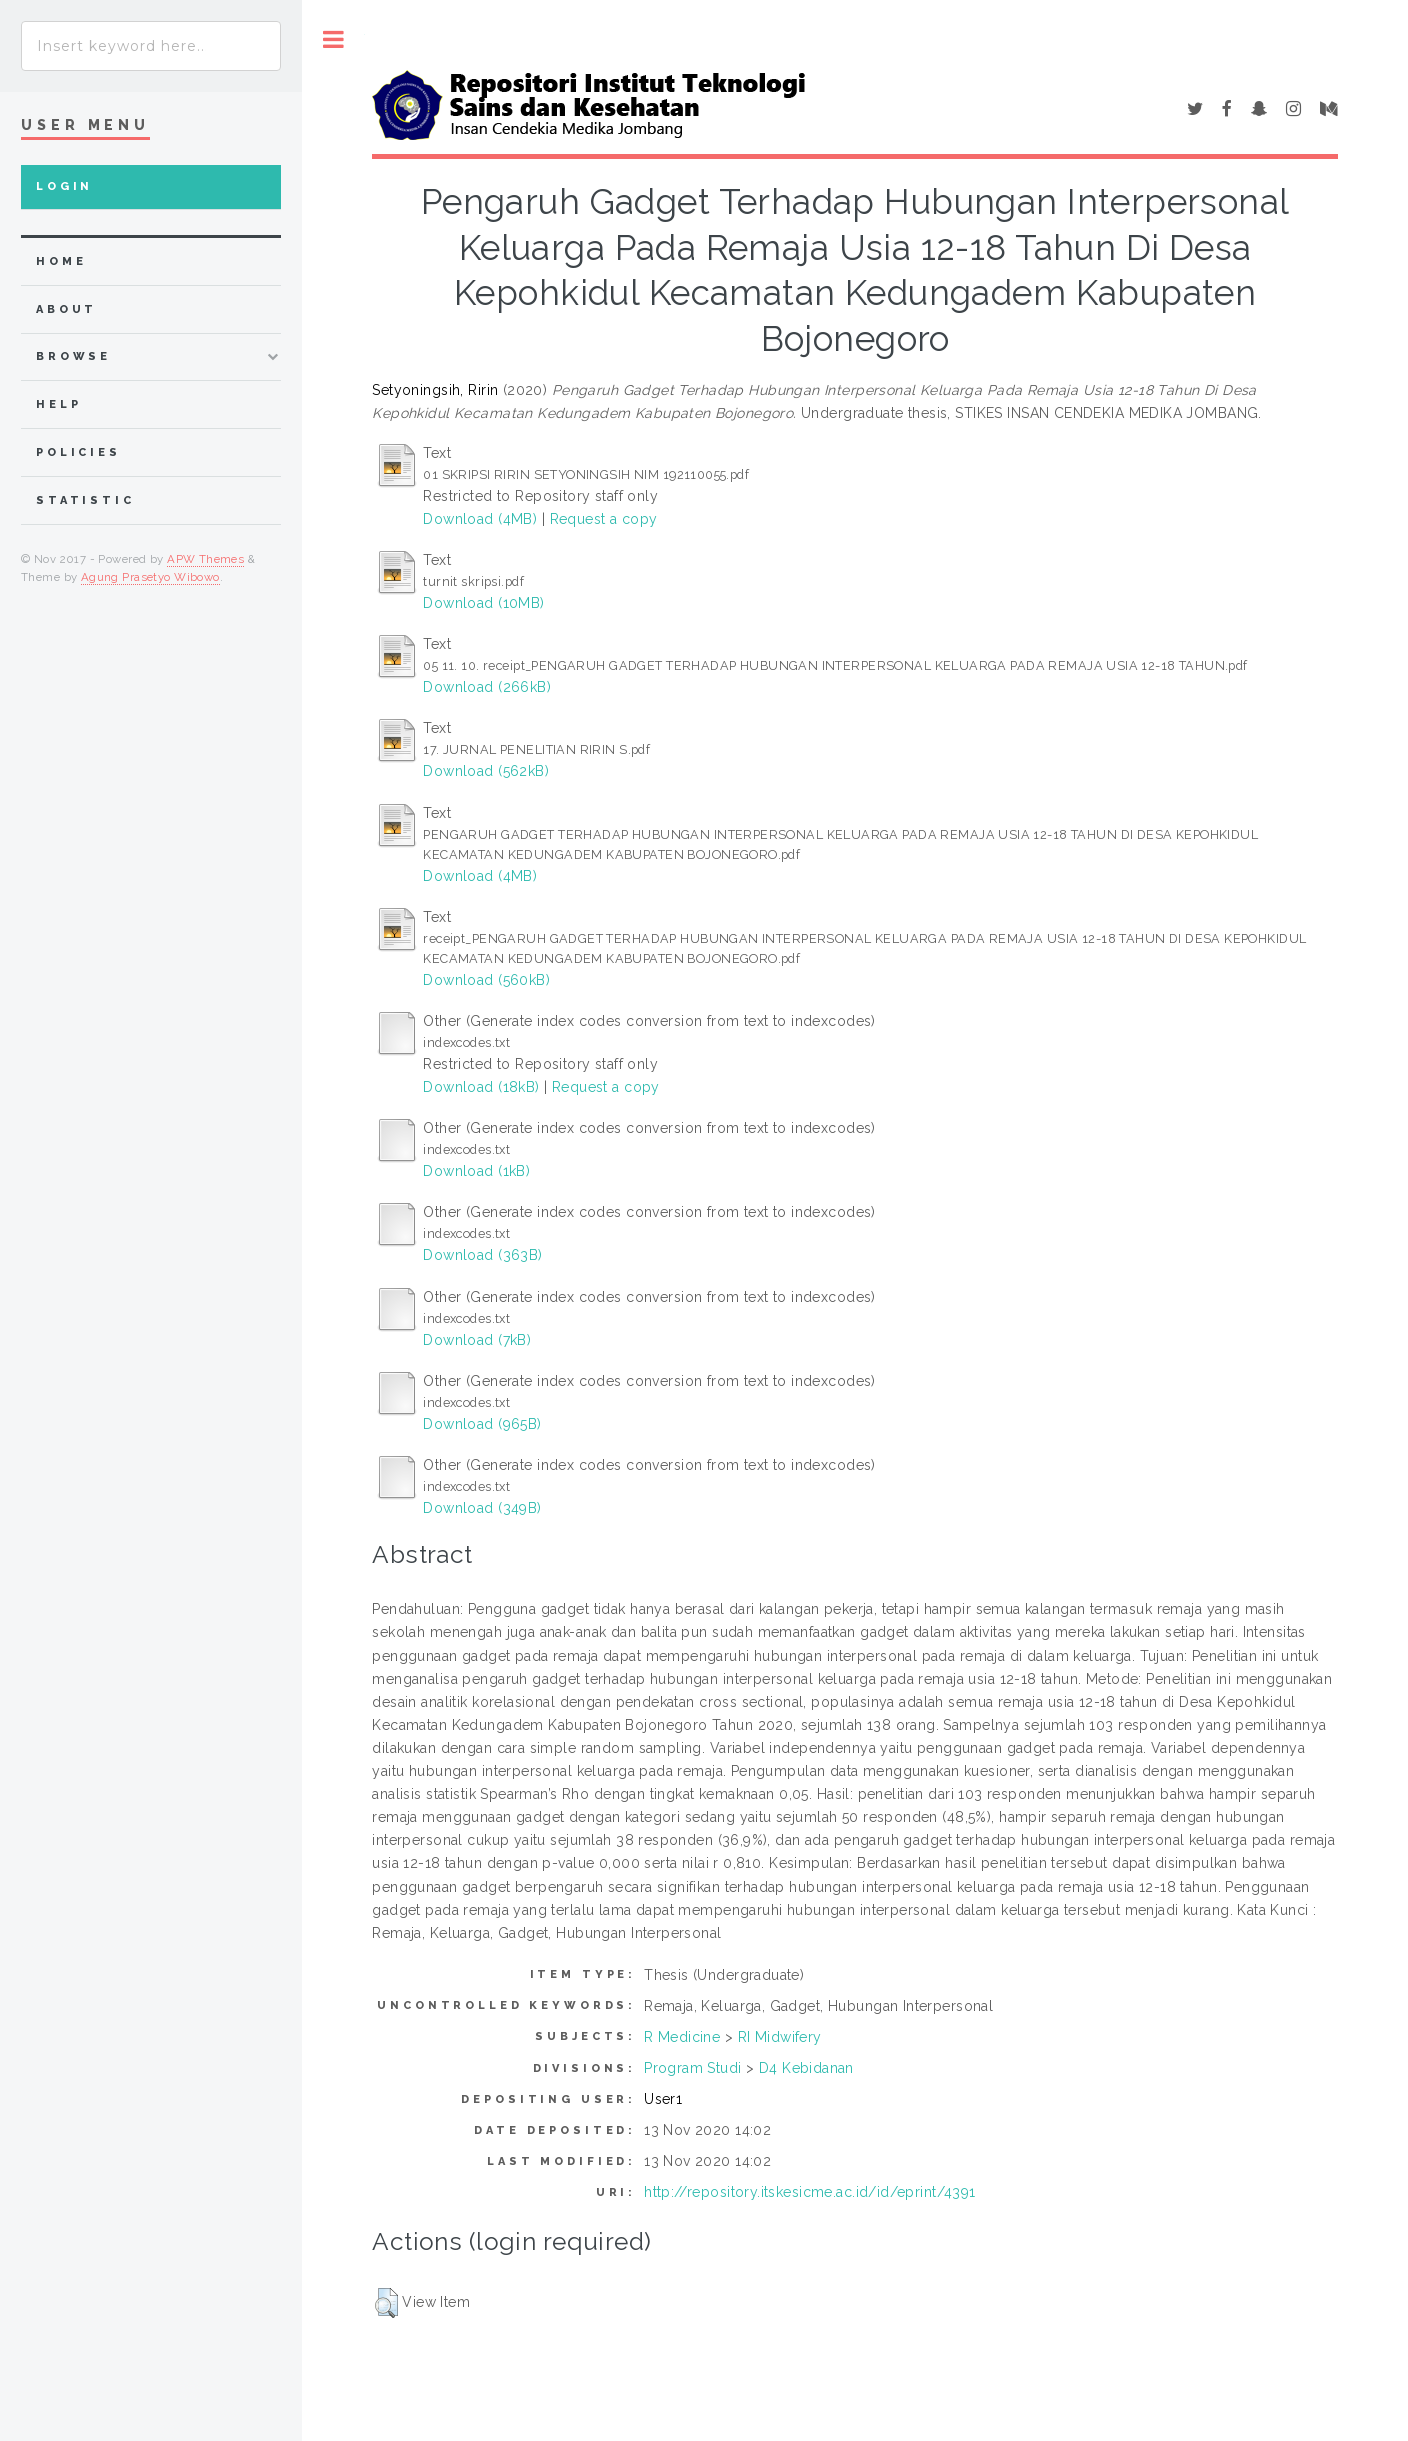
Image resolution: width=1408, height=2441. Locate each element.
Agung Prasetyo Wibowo (150, 577)
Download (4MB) (480, 519)
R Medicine (682, 2037)
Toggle (333, 39)
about (66, 309)
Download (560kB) (486, 980)
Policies (78, 452)
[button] (386, 2303)
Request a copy (604, 519)
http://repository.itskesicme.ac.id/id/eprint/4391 (810, 2192)
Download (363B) (482, 1255)
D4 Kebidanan (806, 2068)
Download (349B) (482, 1508)
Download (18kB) (481, 1087)
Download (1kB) (476, 1171)
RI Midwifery (780, 2037)
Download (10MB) (483, 603)
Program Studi (692, 2068)
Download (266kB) (487, 687)
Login (64, 186)
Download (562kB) (486, 771)
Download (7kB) (477, 1340)
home (61, 261)
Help (58, 404)
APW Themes (205, 559)
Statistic (85, 500)
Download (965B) (482, 1424)
